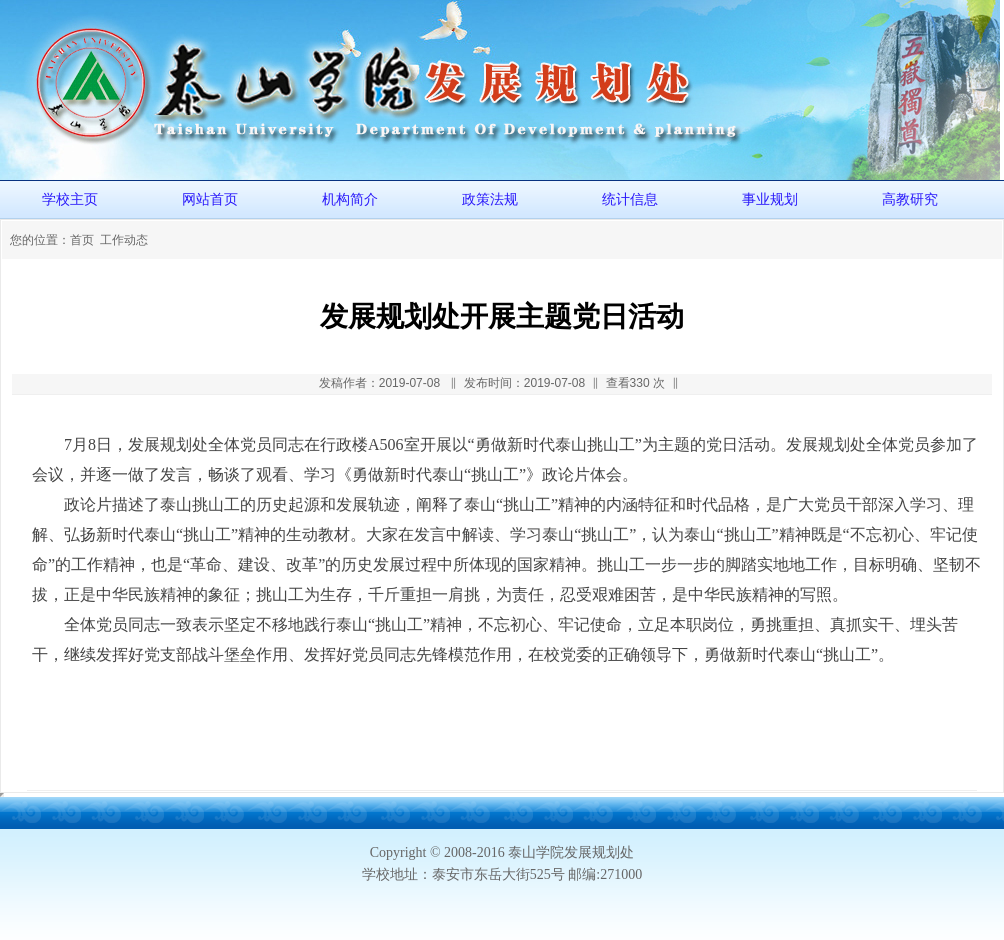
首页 (82, 240)
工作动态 (124, 240)
